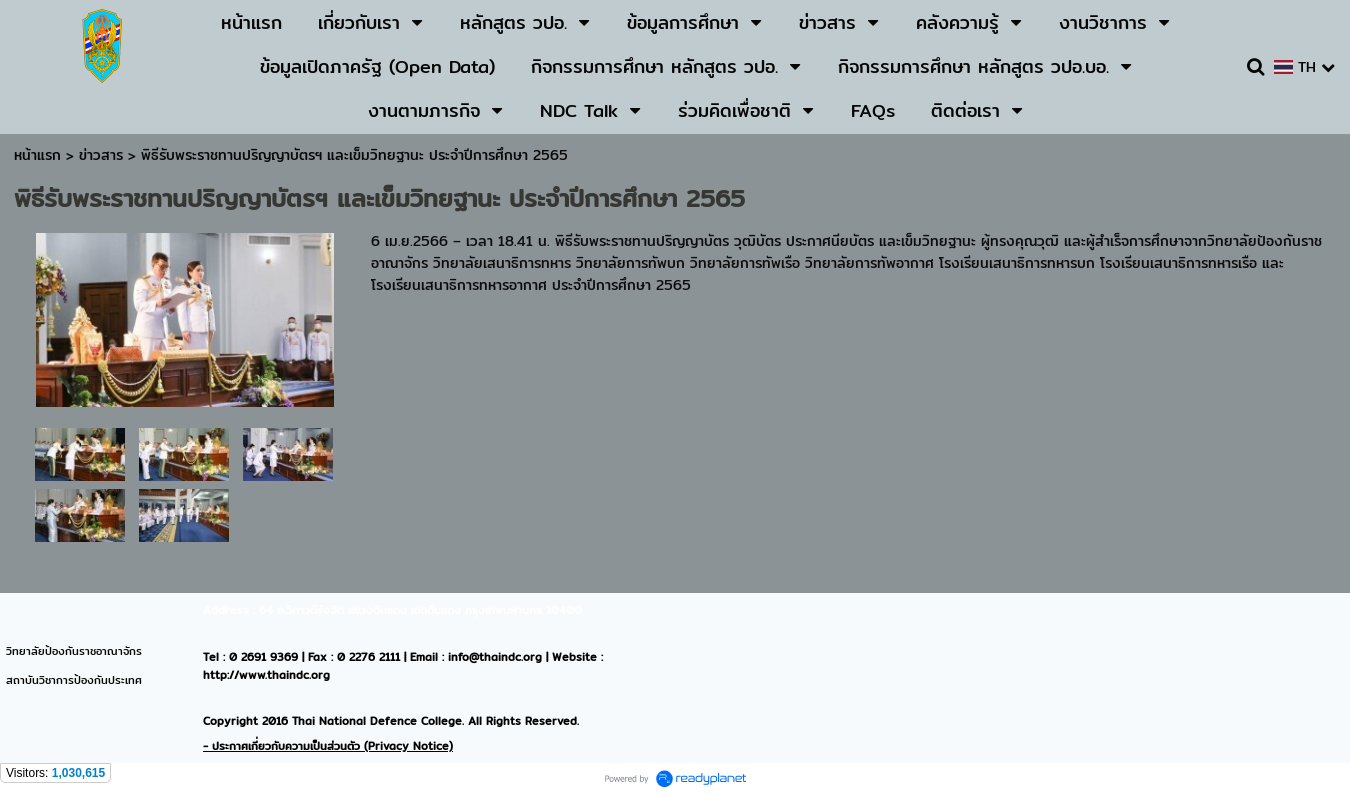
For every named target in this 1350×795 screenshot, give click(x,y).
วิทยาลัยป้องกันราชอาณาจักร (74, 651)
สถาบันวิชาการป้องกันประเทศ (74, 680)
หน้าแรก (37, 155)
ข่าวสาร (103, 155)
